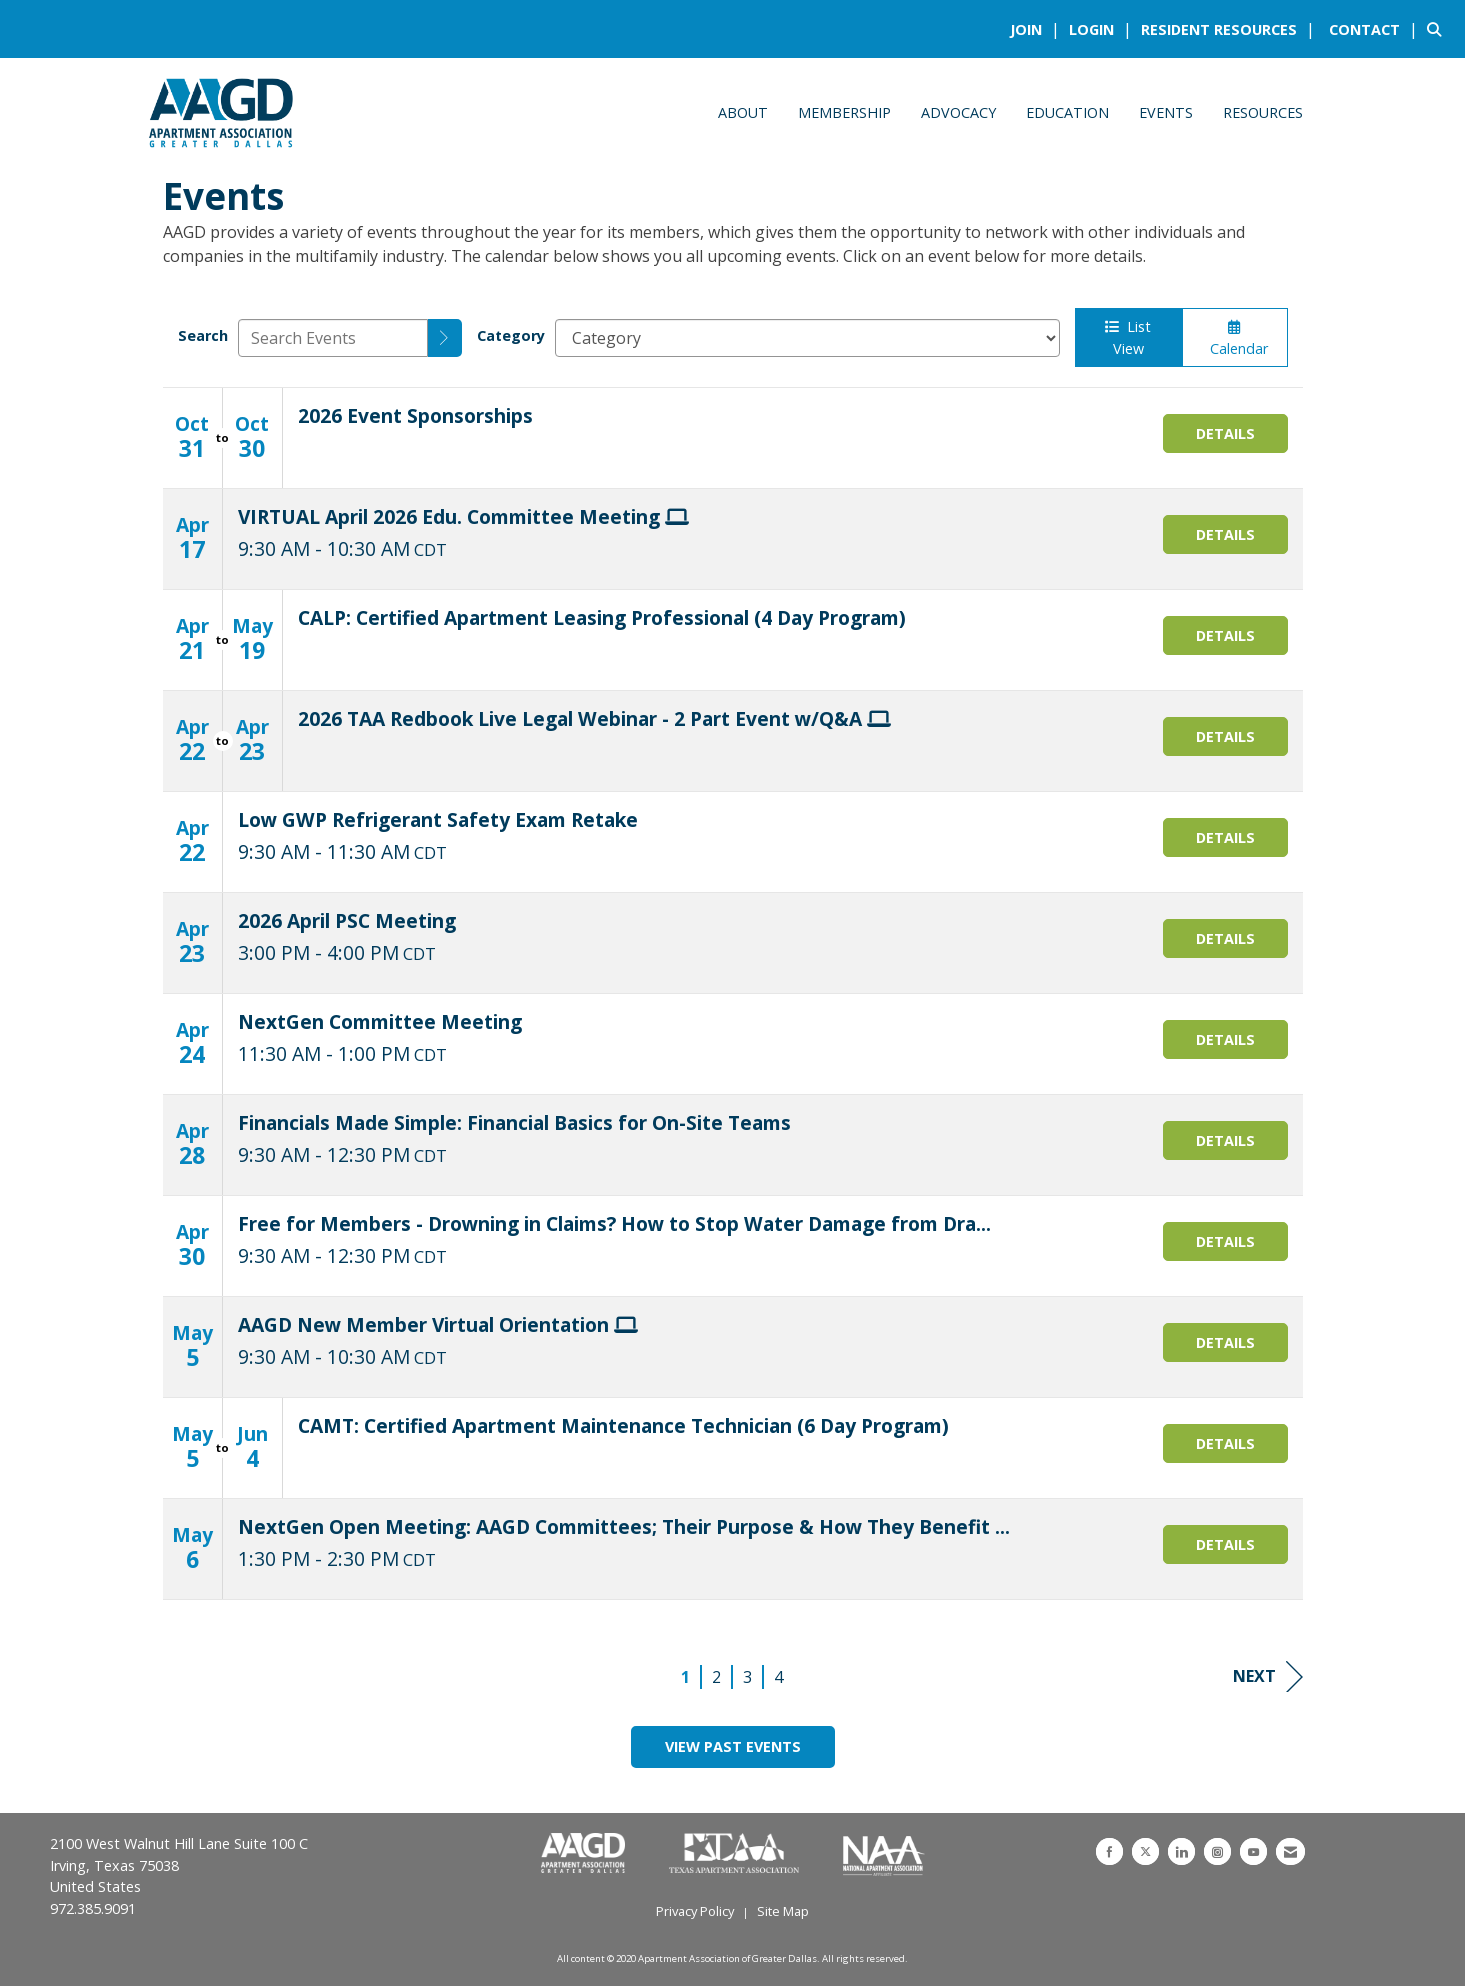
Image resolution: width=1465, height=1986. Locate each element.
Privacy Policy (695, 1911)
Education (1067, 112)
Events (1166, 112)
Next (1268, 1676)
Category (511, 335)
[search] (445, 338)
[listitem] (1037, 29)
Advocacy (958, 112)
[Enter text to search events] (333, 338)
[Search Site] (1438, 29)
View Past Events (733, 1746)
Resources (1263, 112)
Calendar (1235, 339)
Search (203, 335)
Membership (844, 112)
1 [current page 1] (685, 1677)
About (743, 112)
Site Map (783, 1911)
